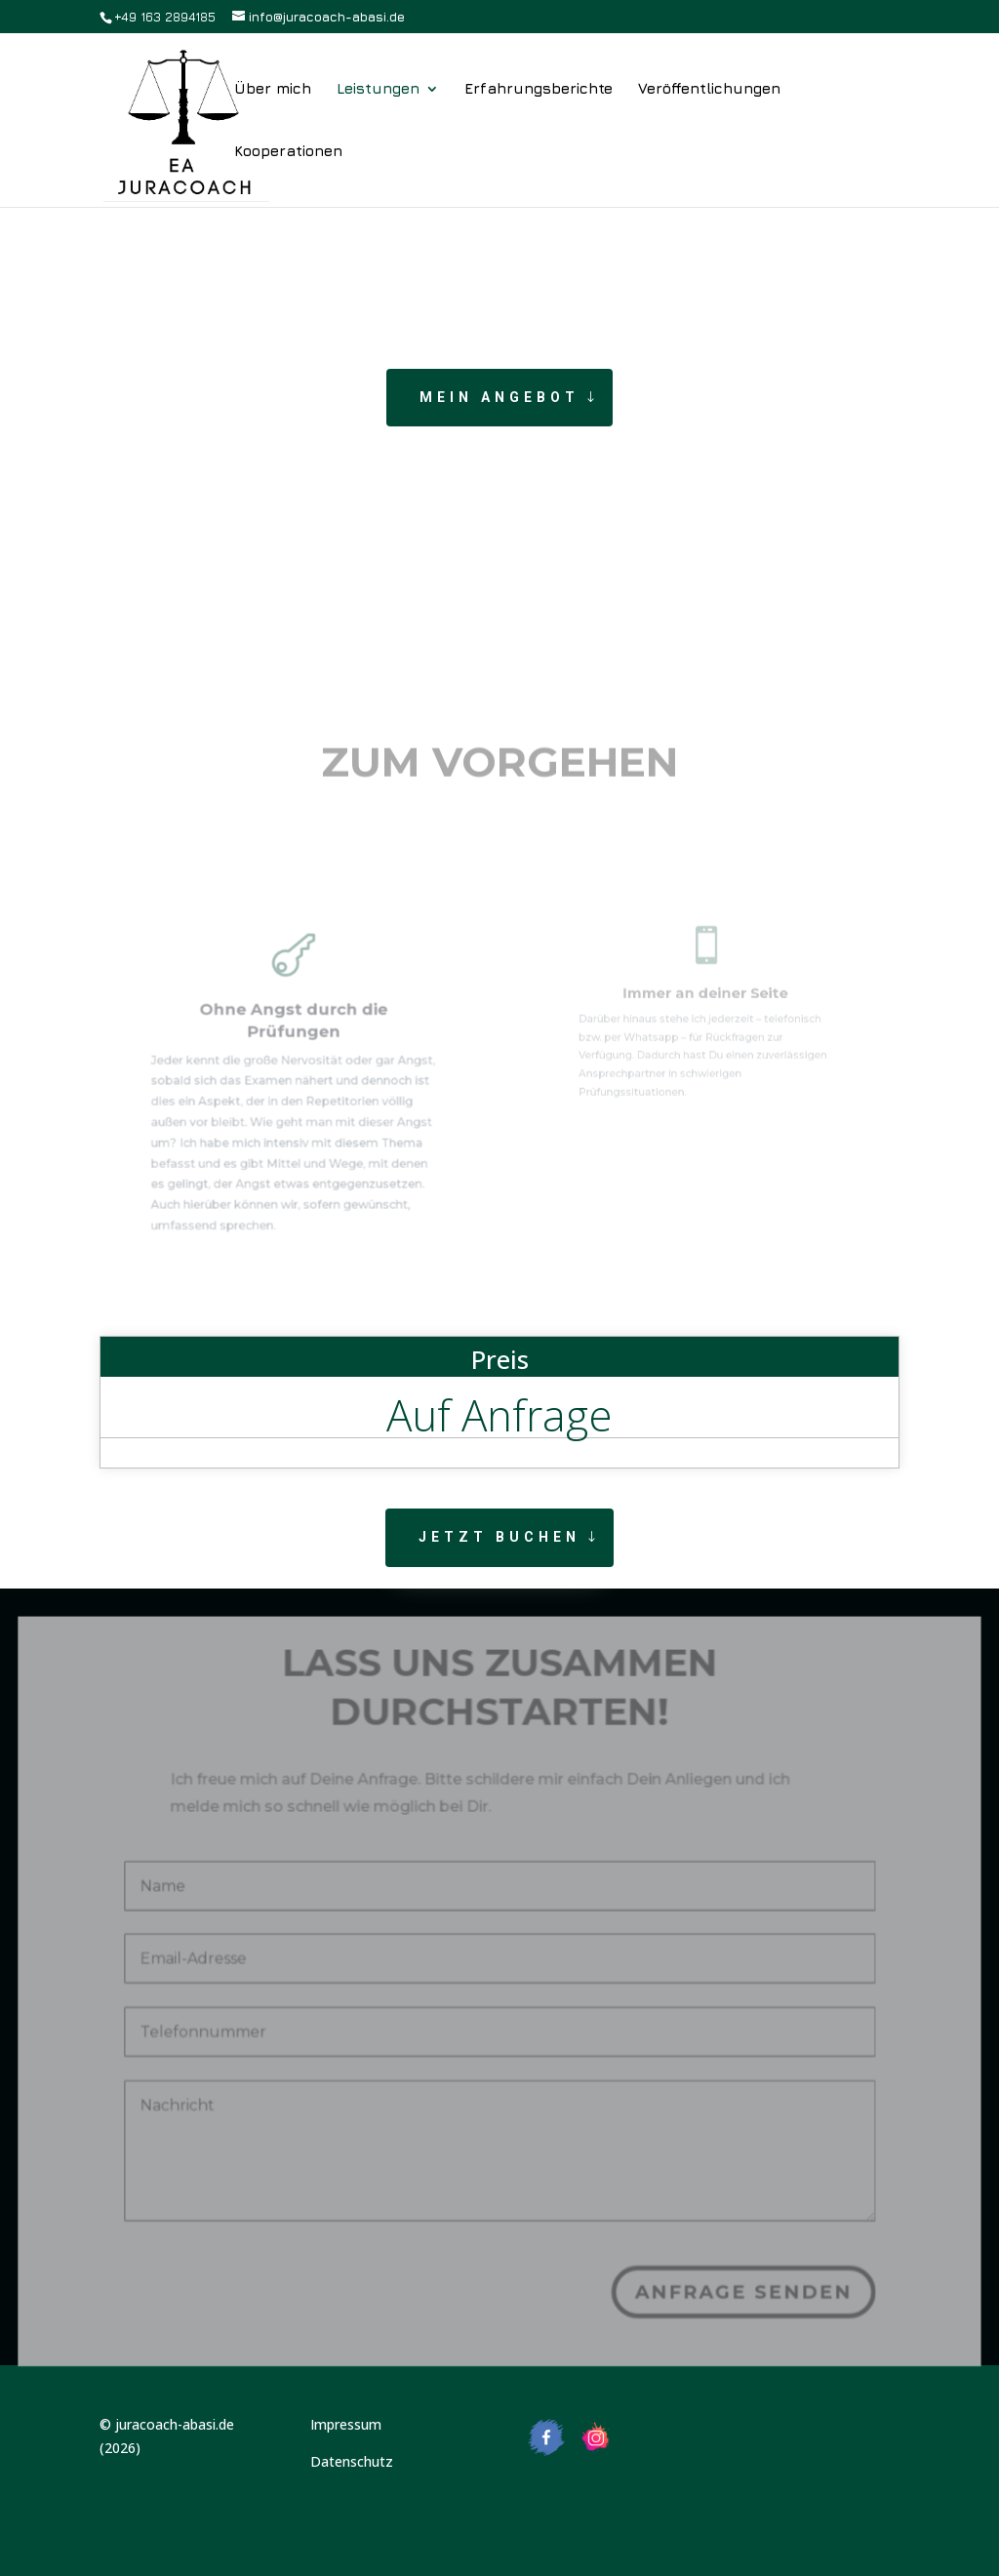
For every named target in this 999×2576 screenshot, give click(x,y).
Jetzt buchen (499, 1537)
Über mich (272, 89)
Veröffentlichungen (709, 89)
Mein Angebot (499, 397)
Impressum (345, 2424)
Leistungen (378, 89)
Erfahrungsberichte (538, 89)
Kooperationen (288, 151)
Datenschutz (351, 2461)
